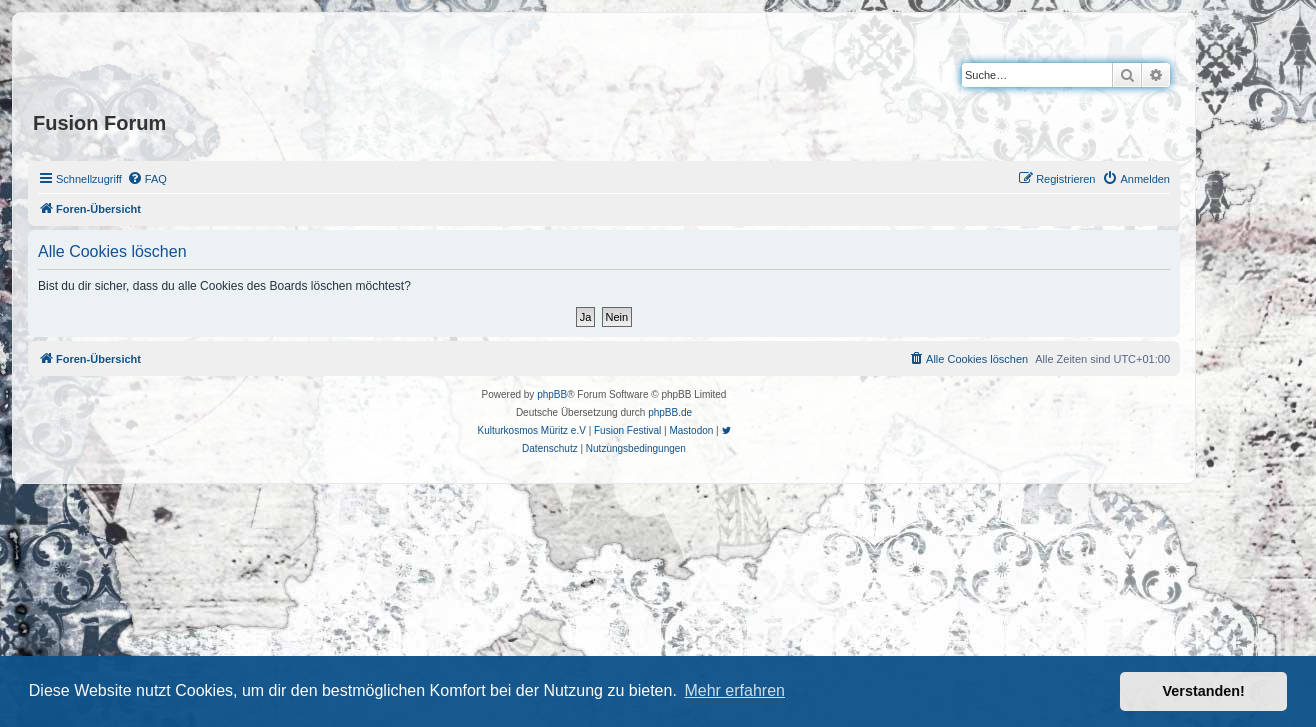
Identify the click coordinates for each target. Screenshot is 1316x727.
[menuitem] (147, 179)
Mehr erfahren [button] (734, 690)
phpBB (552, 394)
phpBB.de (670, 412)
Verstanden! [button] (1204, 691)
